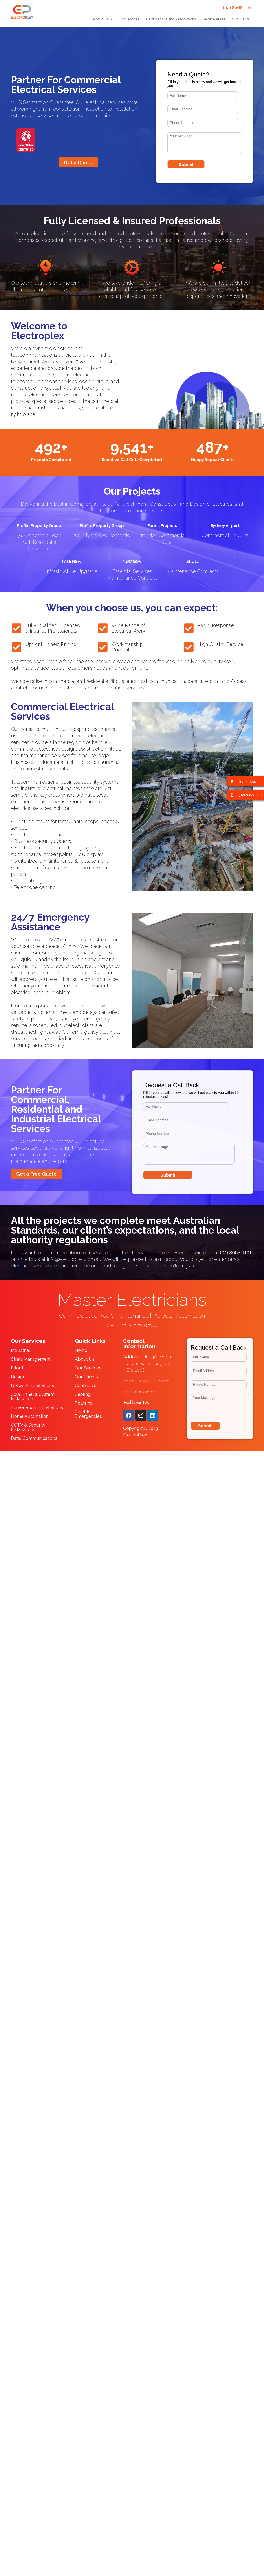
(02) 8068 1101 (140, 1392)
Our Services (129, 19)
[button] (102, 19)
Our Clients (241, 19)
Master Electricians (132, 1299)
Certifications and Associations (171, 19)
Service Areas (214, 19)
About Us (102, 19)
